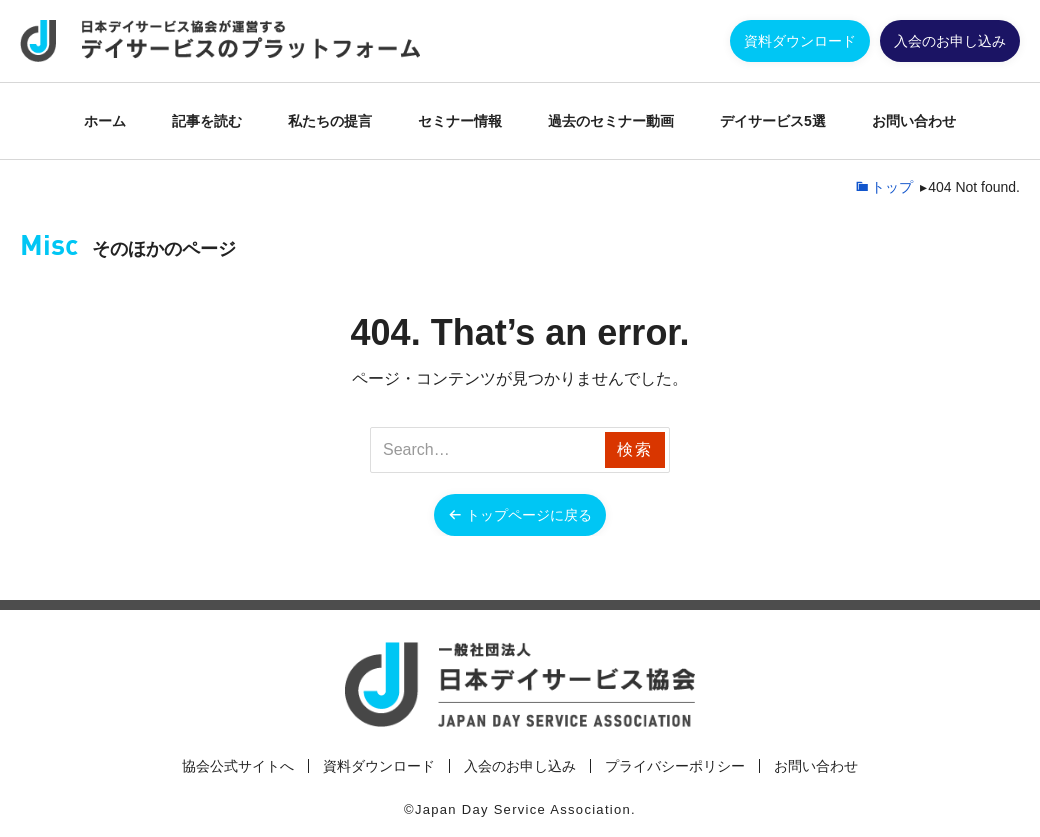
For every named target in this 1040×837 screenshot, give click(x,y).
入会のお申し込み (950, 41)
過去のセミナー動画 (611, 121)
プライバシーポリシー (675, 766)
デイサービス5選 (773, 121)
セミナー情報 (460, 121)
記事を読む (207, 121)
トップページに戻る (529, 515)
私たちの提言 (330, 121)
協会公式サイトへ (238, 766)
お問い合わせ (914, 121)
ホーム (105, 121)
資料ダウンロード (800, 41)
